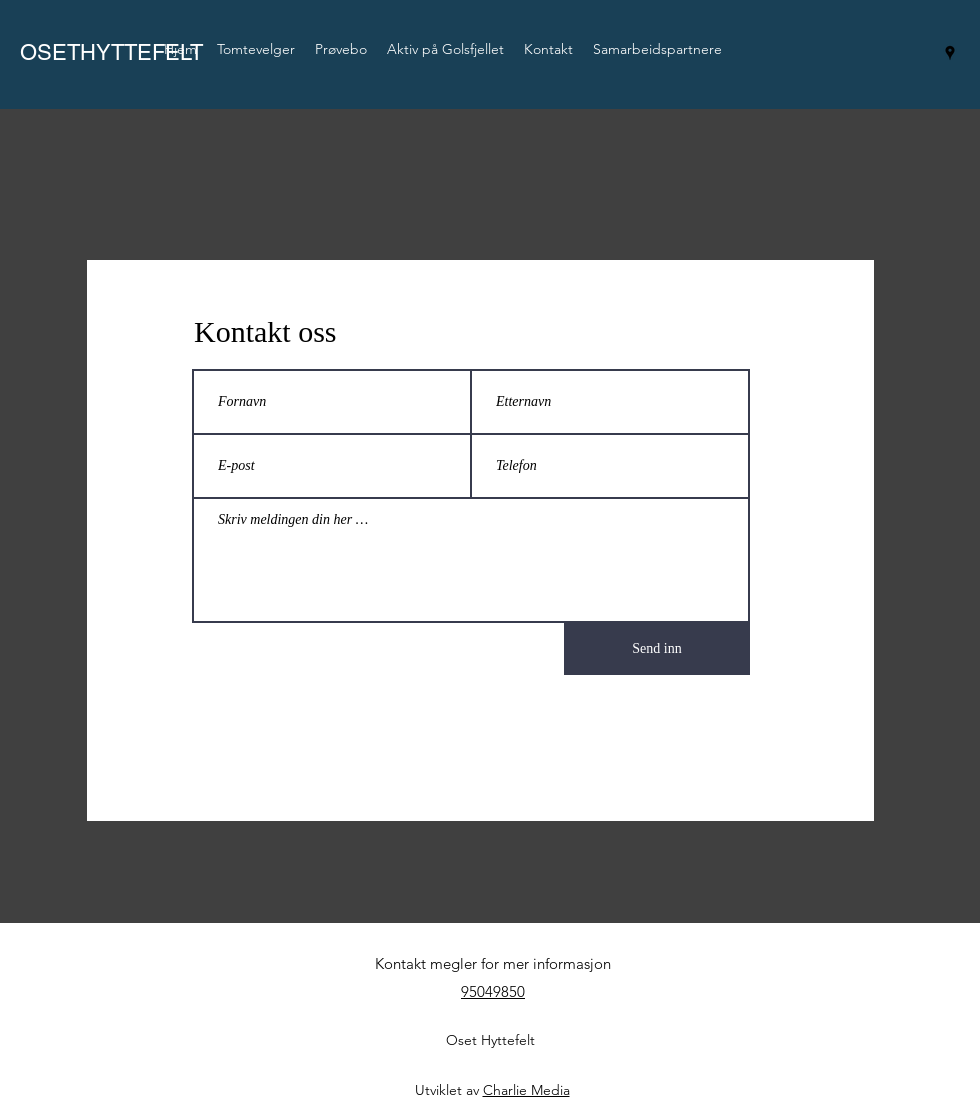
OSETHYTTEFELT (111, 52)
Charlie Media (526, 1090)
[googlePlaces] (950, 53)
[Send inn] (657, 649)
